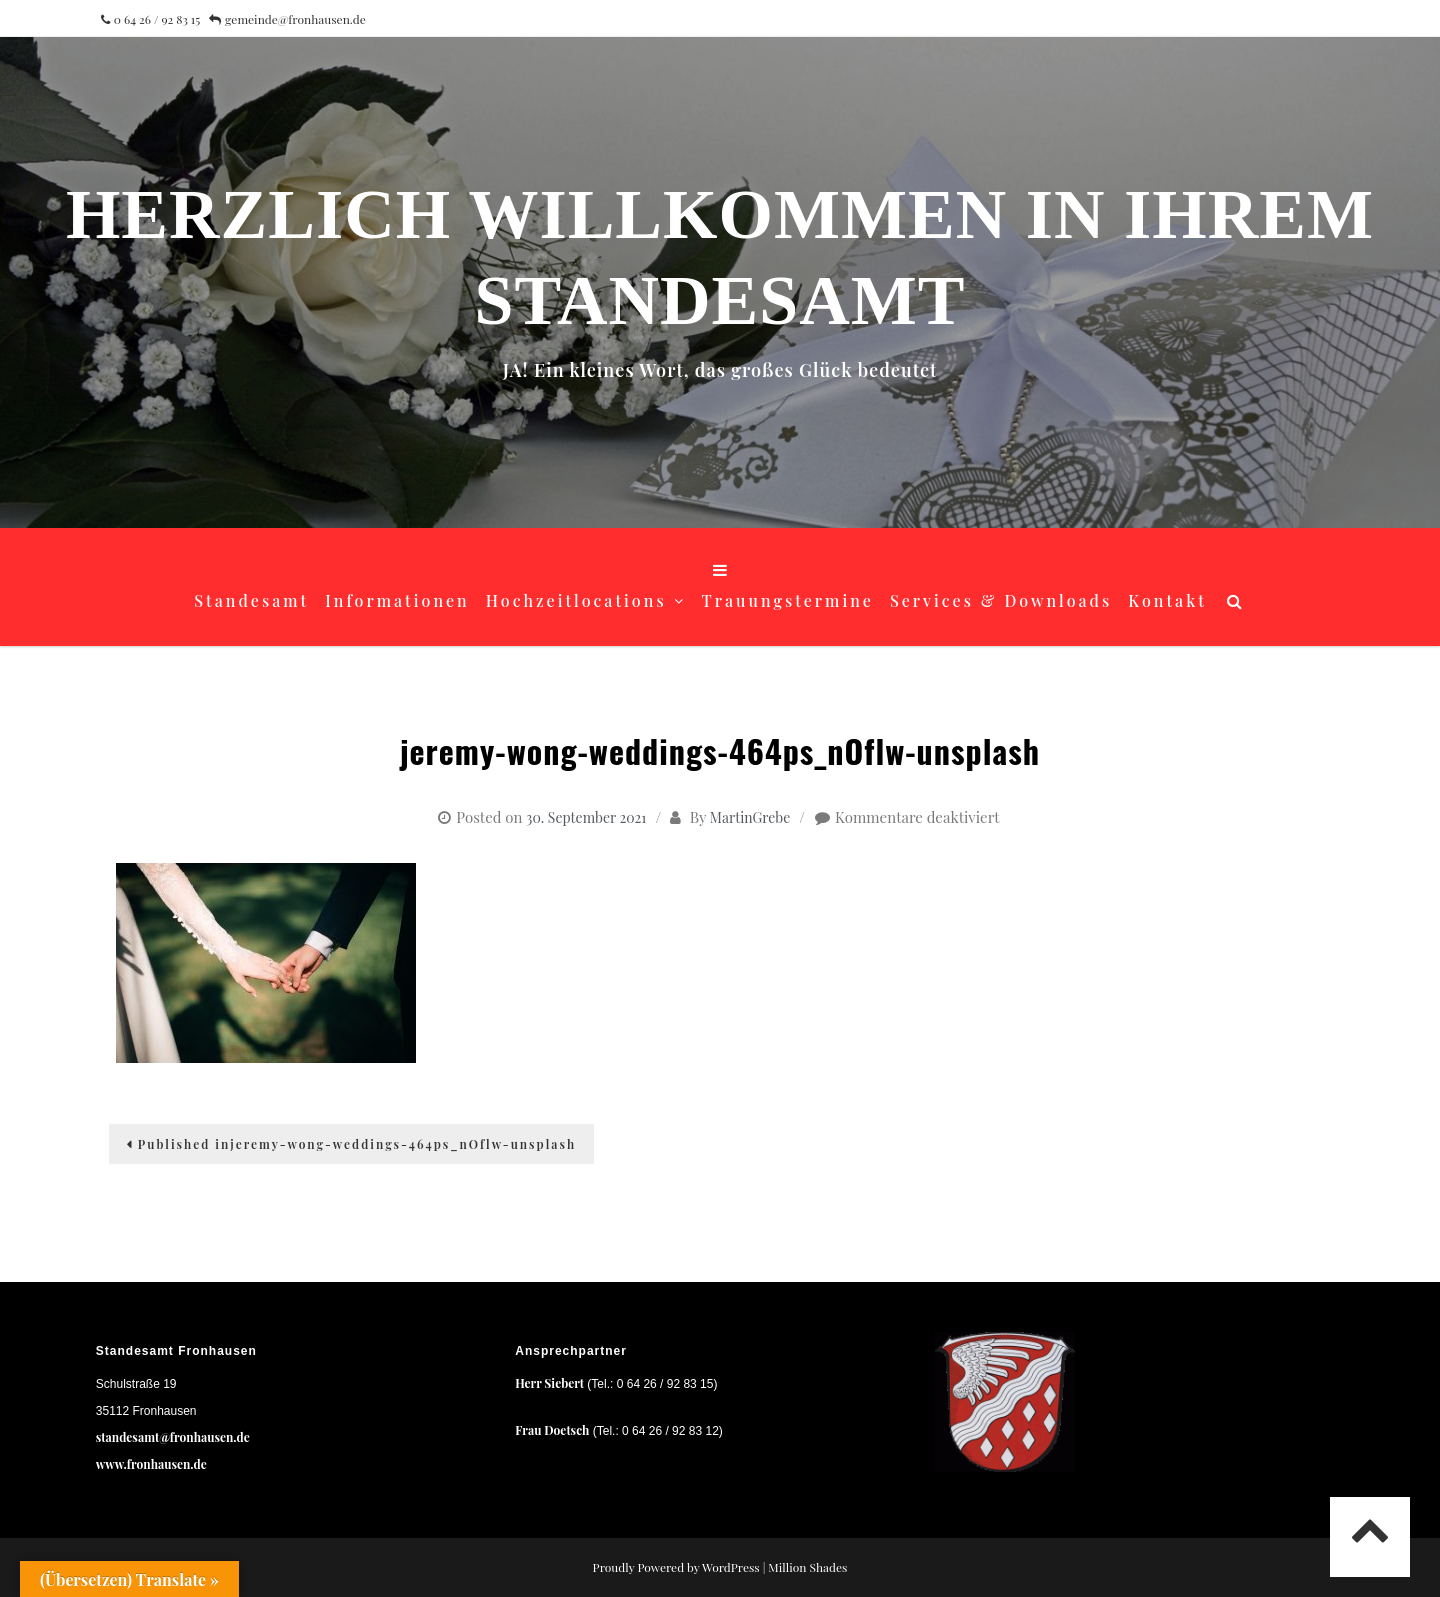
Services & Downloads (1001, 600)
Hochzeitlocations (576, 600)
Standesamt (251, 600)
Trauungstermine (788, 600)
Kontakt (1167, 600)
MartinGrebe (750, 817)
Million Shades (807, 1567)
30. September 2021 (586, 817)
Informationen (397, 600)
